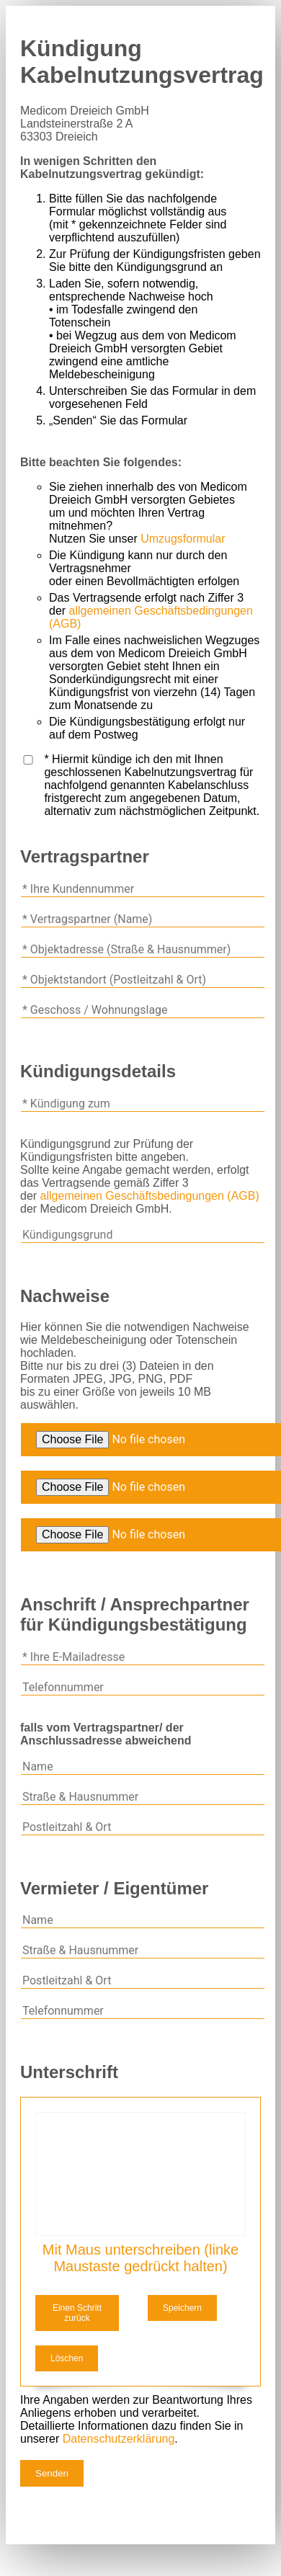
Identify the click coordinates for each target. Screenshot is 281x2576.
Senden (51, 2473)
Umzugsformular (182, 538)
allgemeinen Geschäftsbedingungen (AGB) (149, 1196)
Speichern (182, 2308)
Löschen (66, 2358)
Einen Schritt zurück (77, 2313)
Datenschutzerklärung (119, 2439)
